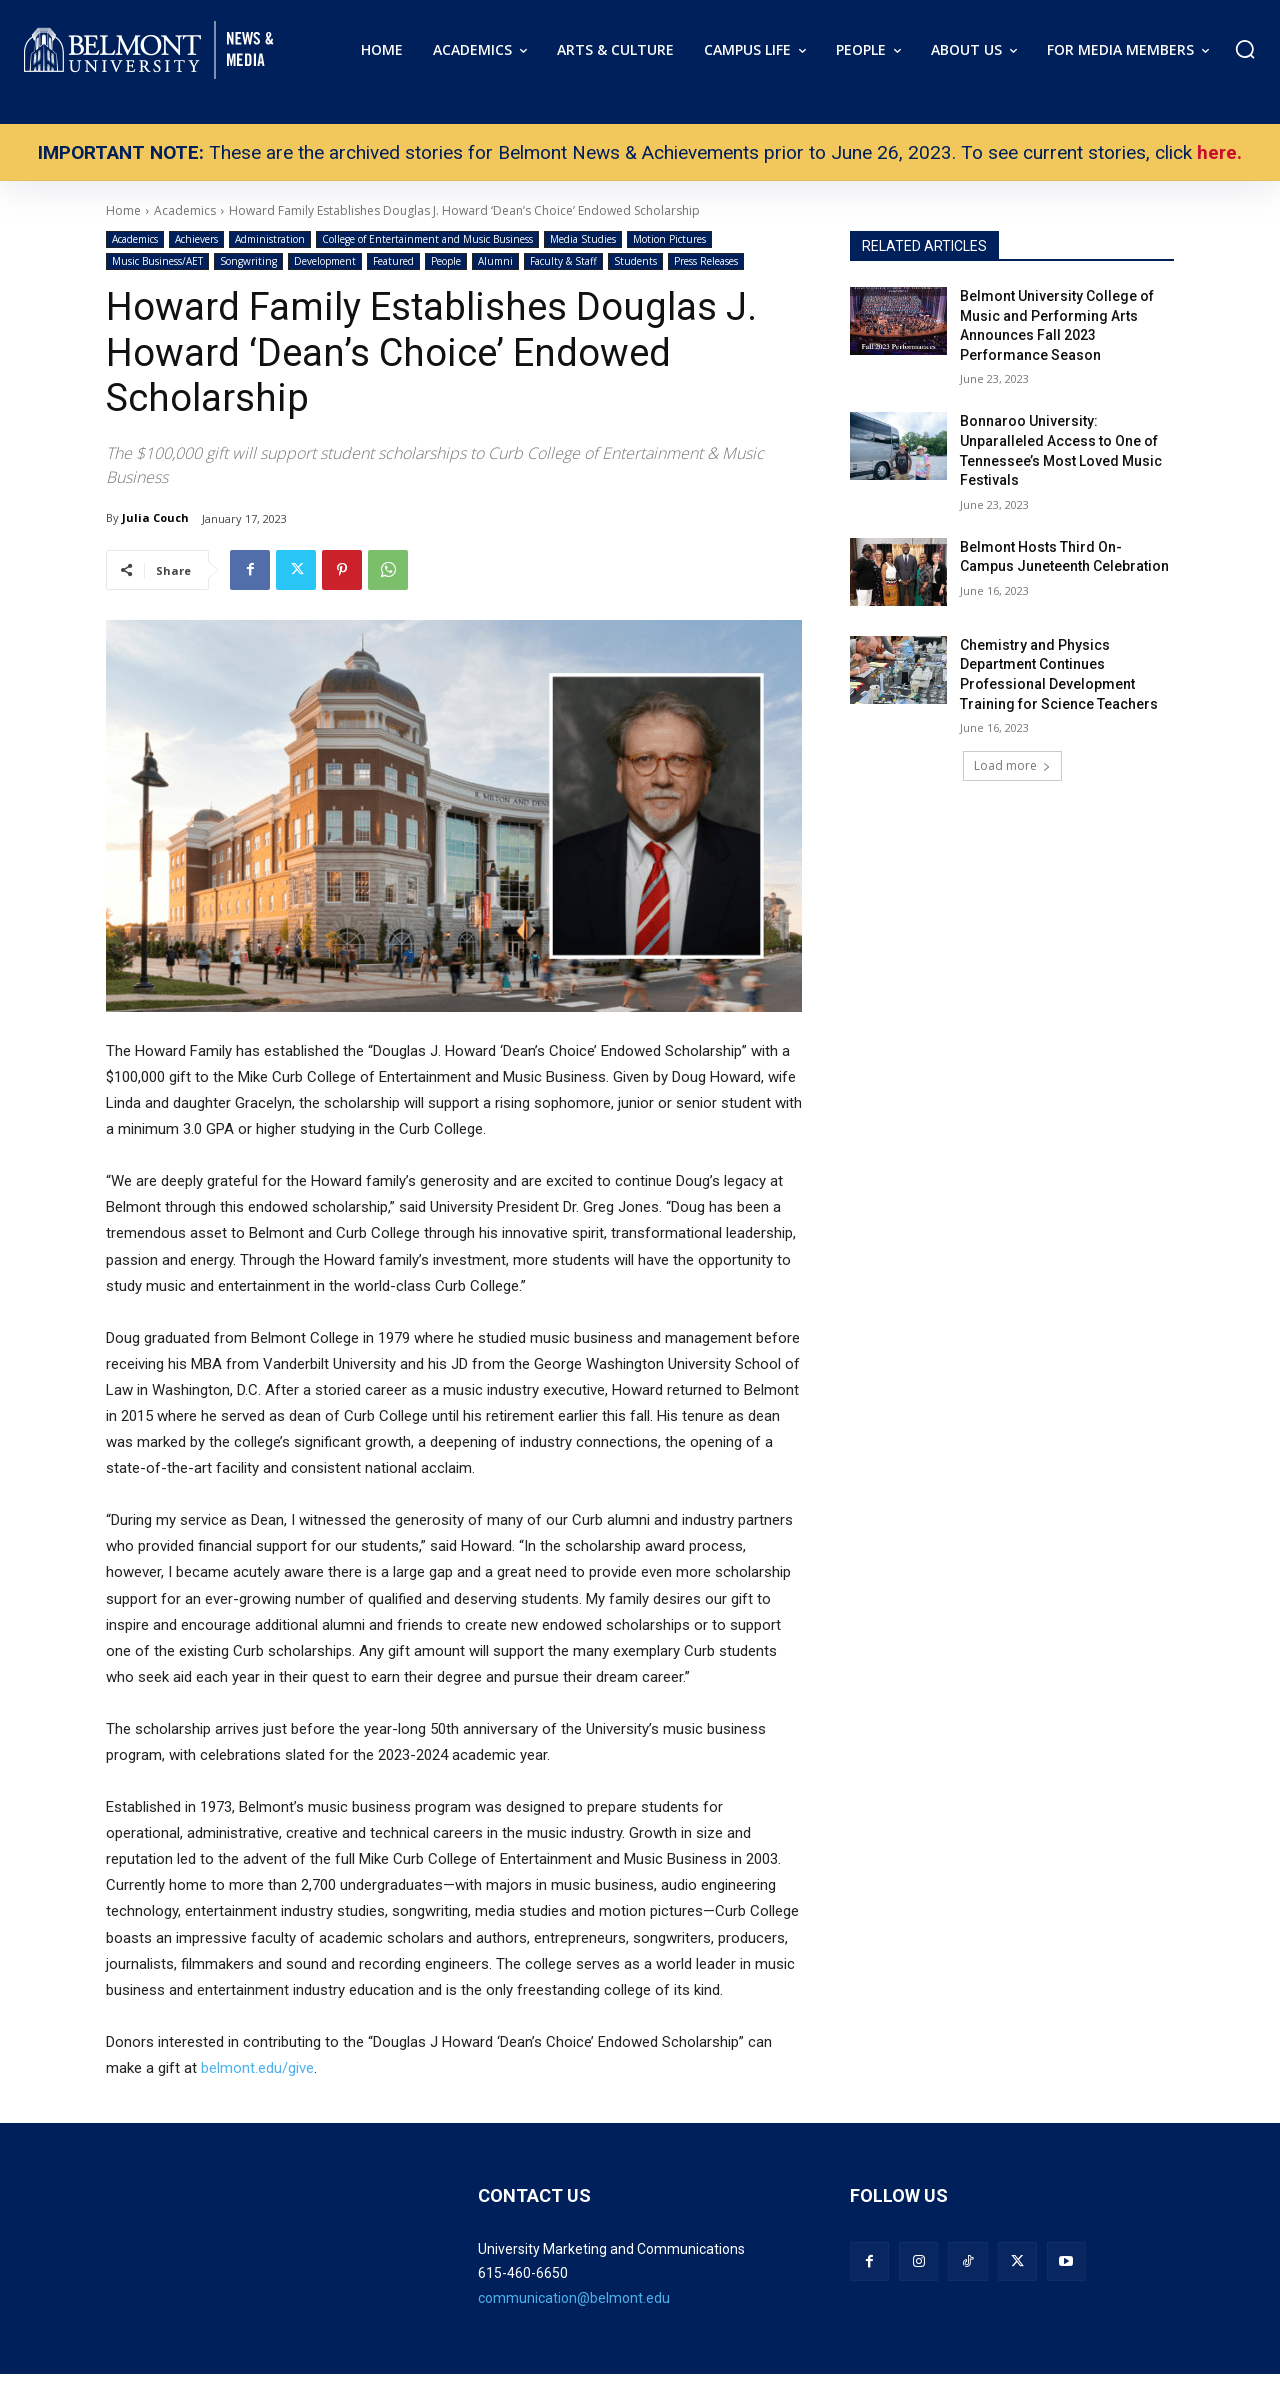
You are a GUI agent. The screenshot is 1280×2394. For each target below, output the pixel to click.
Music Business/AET (157, 261)
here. (1219, 152)
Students (635, 261)
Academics (135, 239)
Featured (393, 261)
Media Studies (583, 239)
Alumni (495, 261)
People (446, 261)
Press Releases (706, 261)
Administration (270, 239)
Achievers (196, 239)
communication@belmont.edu (574, 2298)
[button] (1245, 49)
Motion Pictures (669, 239)
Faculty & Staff (563, 261)
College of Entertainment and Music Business (427, 239)
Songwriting (248, 261)
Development (325, 261)
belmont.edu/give (257, 2068)
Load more (1012, 765)
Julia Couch (155, 517)
